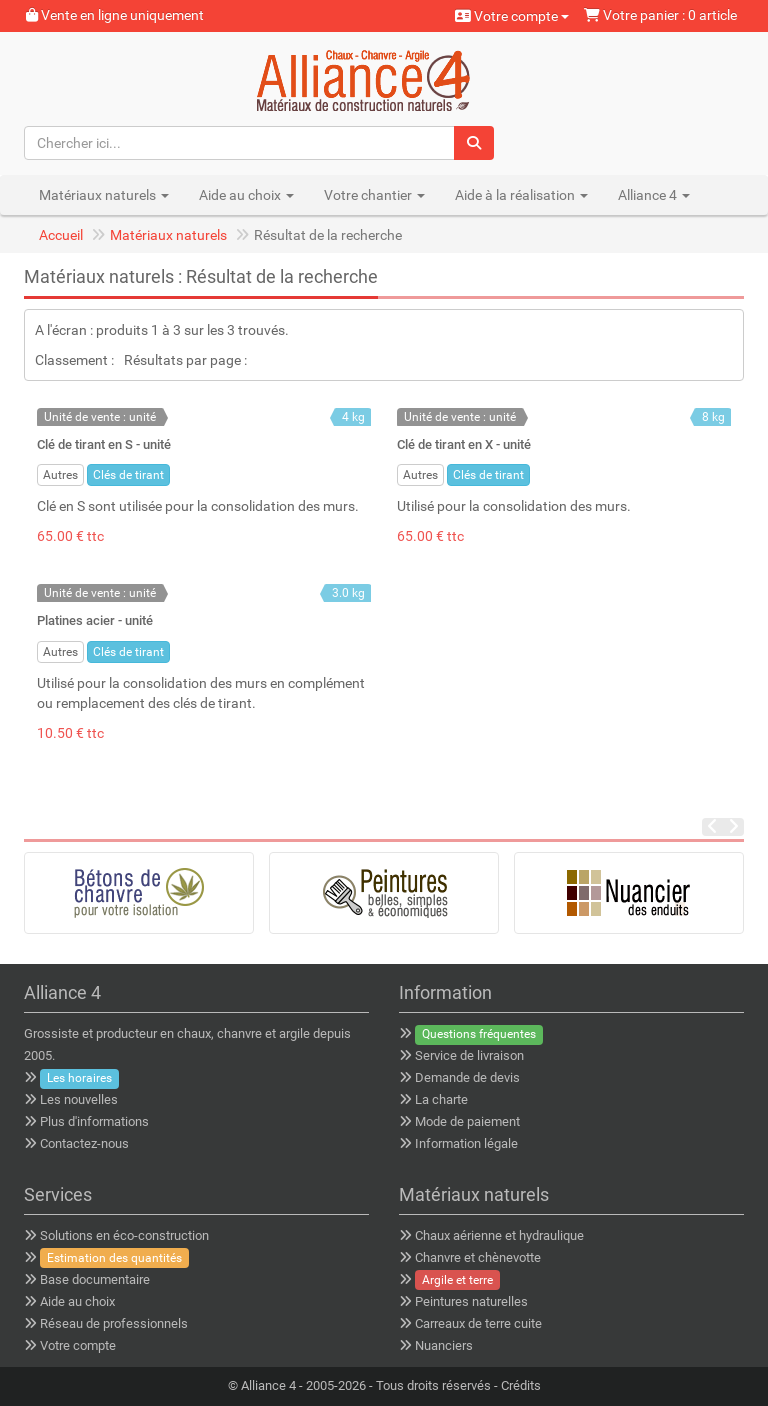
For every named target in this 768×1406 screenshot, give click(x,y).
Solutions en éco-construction (124, 1235)
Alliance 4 (268, 1385)
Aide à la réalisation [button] (521, 195)
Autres (60, 475)
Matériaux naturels (168, 235)
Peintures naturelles (471, 1301)
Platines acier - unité (95, 620)
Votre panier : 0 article (660, 15)
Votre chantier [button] (374, 195)
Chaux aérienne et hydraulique (499, 1235)
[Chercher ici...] (240, 143)
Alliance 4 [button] (654, 195)
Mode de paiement (467, 1121)
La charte (441, 1099)
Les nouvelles (79, 1099)
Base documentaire (95, 1279)
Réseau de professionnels (114, 1323)
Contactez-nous (84, 1143)
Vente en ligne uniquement (115, 15)
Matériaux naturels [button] (104, 195)
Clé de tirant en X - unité (464, 444)
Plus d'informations (94, 1121)
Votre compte (512, 16)
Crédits (521, 1385)
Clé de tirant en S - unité (104, 444)
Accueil (61, 235)
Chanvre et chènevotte (478, 1257)
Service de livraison (469, 1055)
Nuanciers (444, 1345)
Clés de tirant (128, 475)
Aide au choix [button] (246, 195)
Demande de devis (467, 1077)
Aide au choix (77, 1301)
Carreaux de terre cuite (478, 1323)
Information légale (466, 1143)
